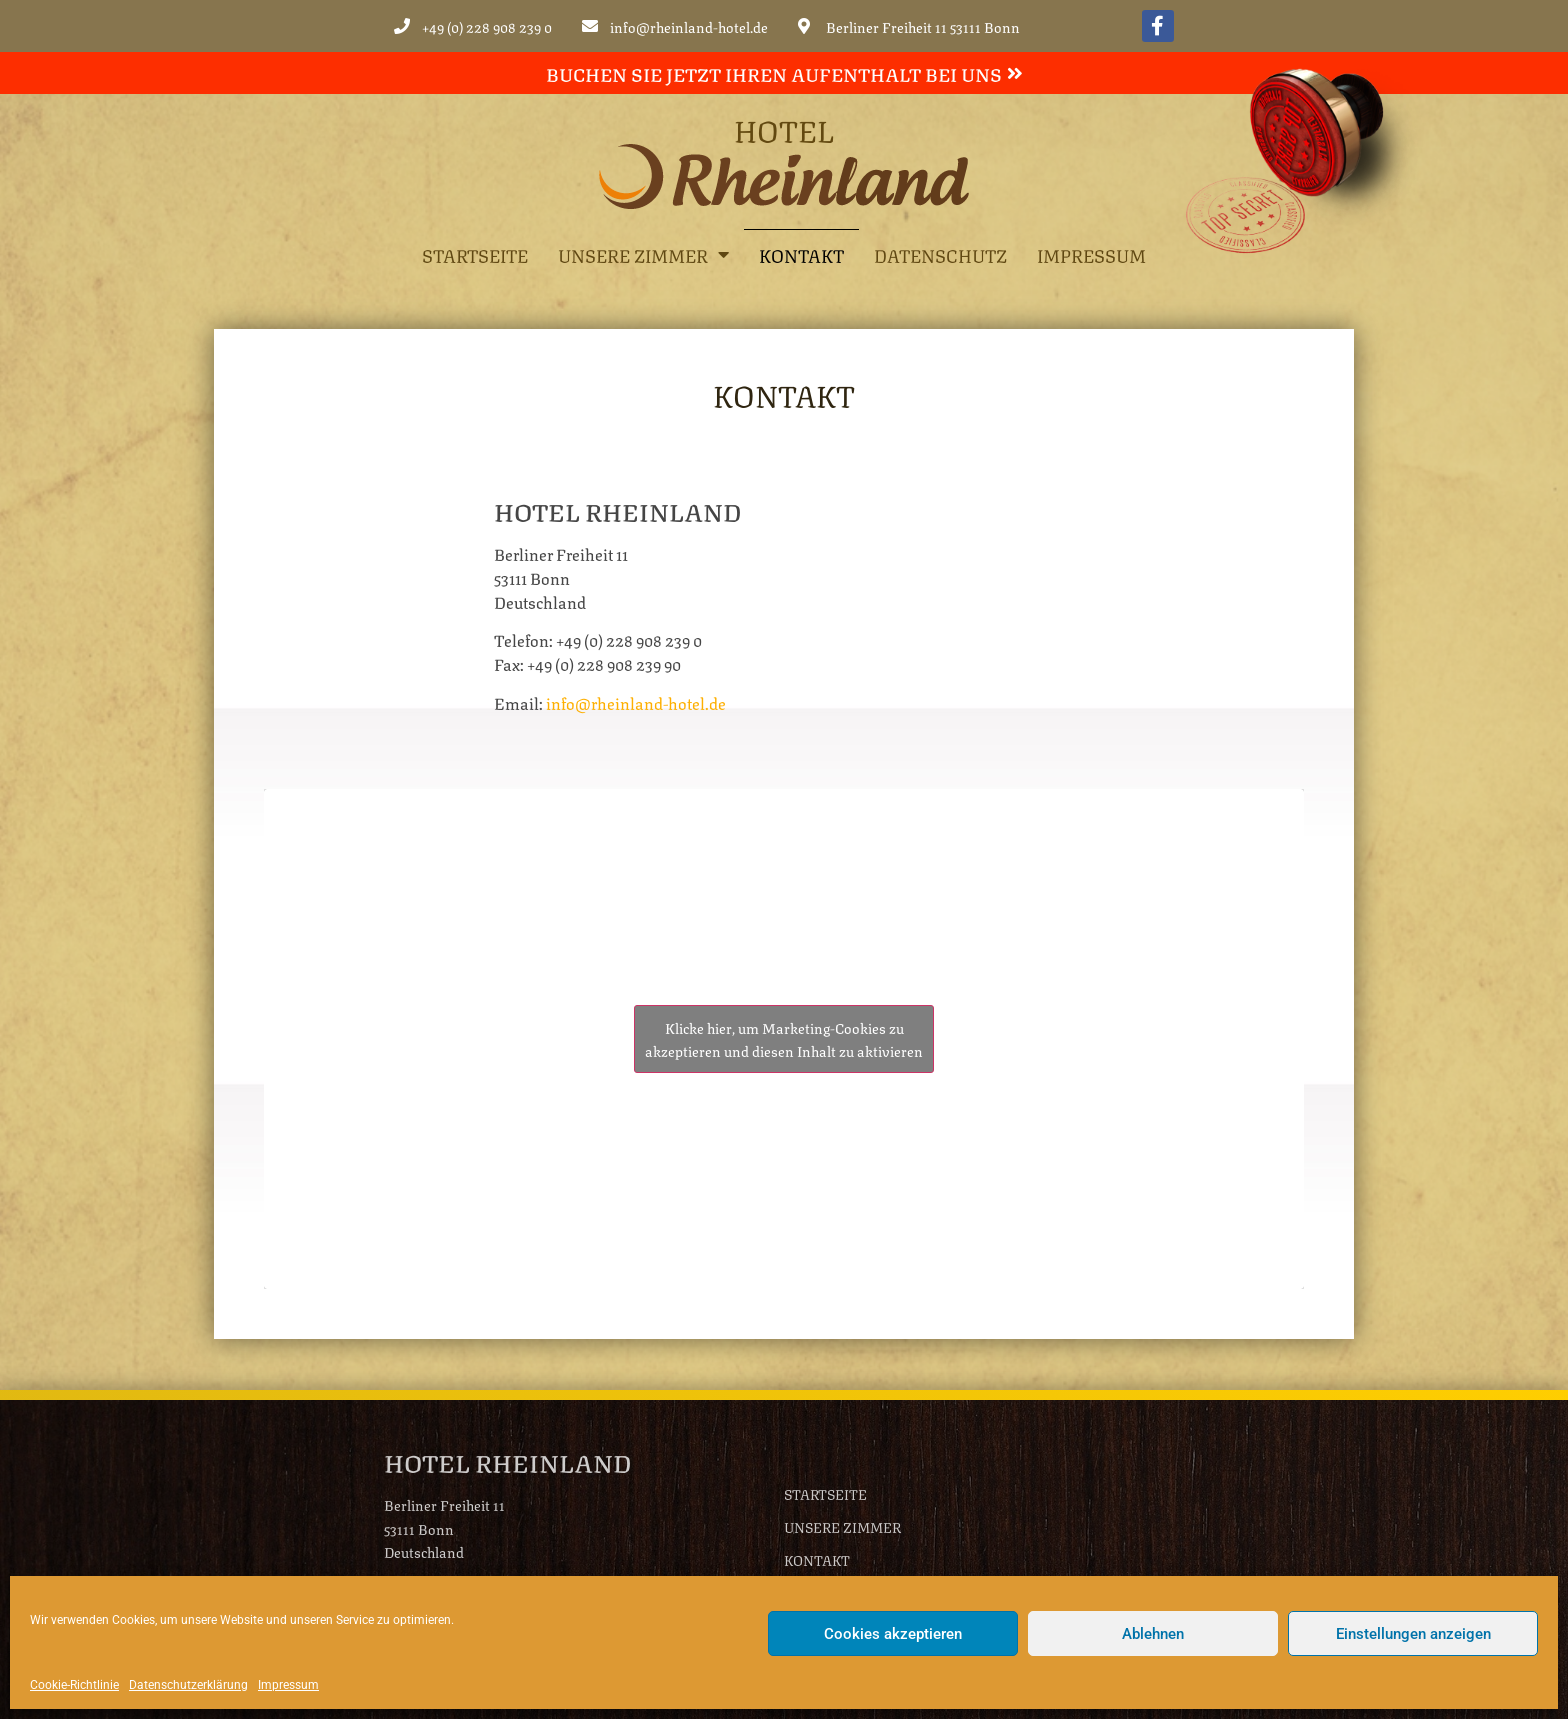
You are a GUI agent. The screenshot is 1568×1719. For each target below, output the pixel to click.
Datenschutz (940, 254)
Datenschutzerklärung (188, 1685)
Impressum (288, 1685)
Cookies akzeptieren (893, 1634)
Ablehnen (1153, 1634)
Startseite (475, 254)
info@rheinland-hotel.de (636, 702)
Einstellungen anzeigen (1413, 1634)
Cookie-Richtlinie (74, 1685)
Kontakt (801, 254)
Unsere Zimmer (643, 254)
